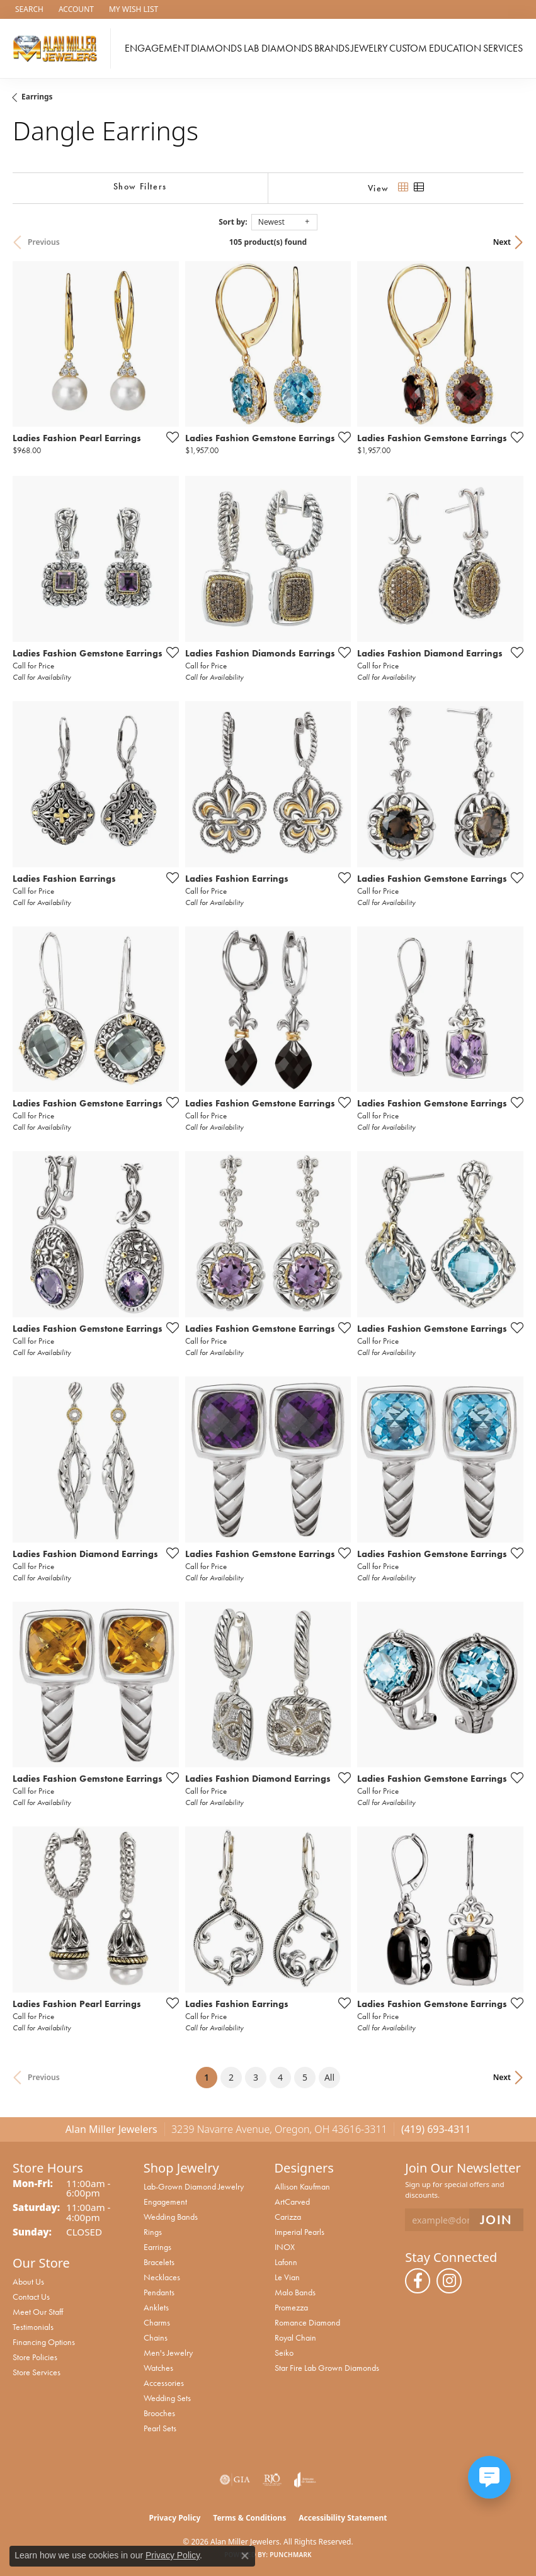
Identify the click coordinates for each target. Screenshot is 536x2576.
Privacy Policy (175, 2517)
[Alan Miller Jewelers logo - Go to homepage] (58, 48)
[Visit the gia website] (235, 2479)
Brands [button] (332, 48)
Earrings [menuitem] (157, 2247)
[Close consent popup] (245, 2556)
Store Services (36, 2372)
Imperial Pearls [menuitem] (299, 2231)
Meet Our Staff (38, 2311)
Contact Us (31, 2296)
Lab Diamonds (278, 48)
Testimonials (33, 2326)
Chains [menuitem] (156, 2337)
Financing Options (44, 2342)
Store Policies (35, 2357)
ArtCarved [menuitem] (292, 2201)
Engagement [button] (157, 48)
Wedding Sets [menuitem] (167, 2398)
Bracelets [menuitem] (159, 2262)
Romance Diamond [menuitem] (307, 2322)
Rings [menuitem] (153, 2231)
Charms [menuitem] (157, 2322)
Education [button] (455, 48)
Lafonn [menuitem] (286, 2262)
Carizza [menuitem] (288, 2216)
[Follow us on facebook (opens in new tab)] (417, 2280)
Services (503, 48)
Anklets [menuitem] (156, 2307)
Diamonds (216, 48)
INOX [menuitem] (285, 2247)
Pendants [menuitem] (159, 2292)
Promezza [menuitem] (291, 2307)
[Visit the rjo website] (272, 2479)
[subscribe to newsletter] (496, 2220)
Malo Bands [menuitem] (295, 2292)
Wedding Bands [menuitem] (171, 2216)
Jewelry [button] (369, 48)
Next (502, 242)
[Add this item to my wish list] (169, 437)
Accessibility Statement (343, 2517)
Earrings (37, 96)
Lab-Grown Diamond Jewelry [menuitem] (194, 2186)
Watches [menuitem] (158, 2367)
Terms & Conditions (249, 2517)
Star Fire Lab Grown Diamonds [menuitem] (327, 2367)
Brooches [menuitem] (159, 2413)
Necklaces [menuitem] (162, 2277)
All (329, 2077)
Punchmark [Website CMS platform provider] (291, 2554)
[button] (28, 9)
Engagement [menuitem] (165, 2201)
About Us (28, 2281)
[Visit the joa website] (305, 2479)
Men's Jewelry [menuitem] (168, 2352)
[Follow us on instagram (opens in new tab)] (449, 2280)
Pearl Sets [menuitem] (160, 2428)
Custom (408, 48)
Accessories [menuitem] (164, 2382)
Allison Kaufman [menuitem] (302, 2186)
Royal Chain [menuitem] (295, 2337)
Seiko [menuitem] (284, 2352)
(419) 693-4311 (435, 2129)
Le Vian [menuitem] (287, 2277)
